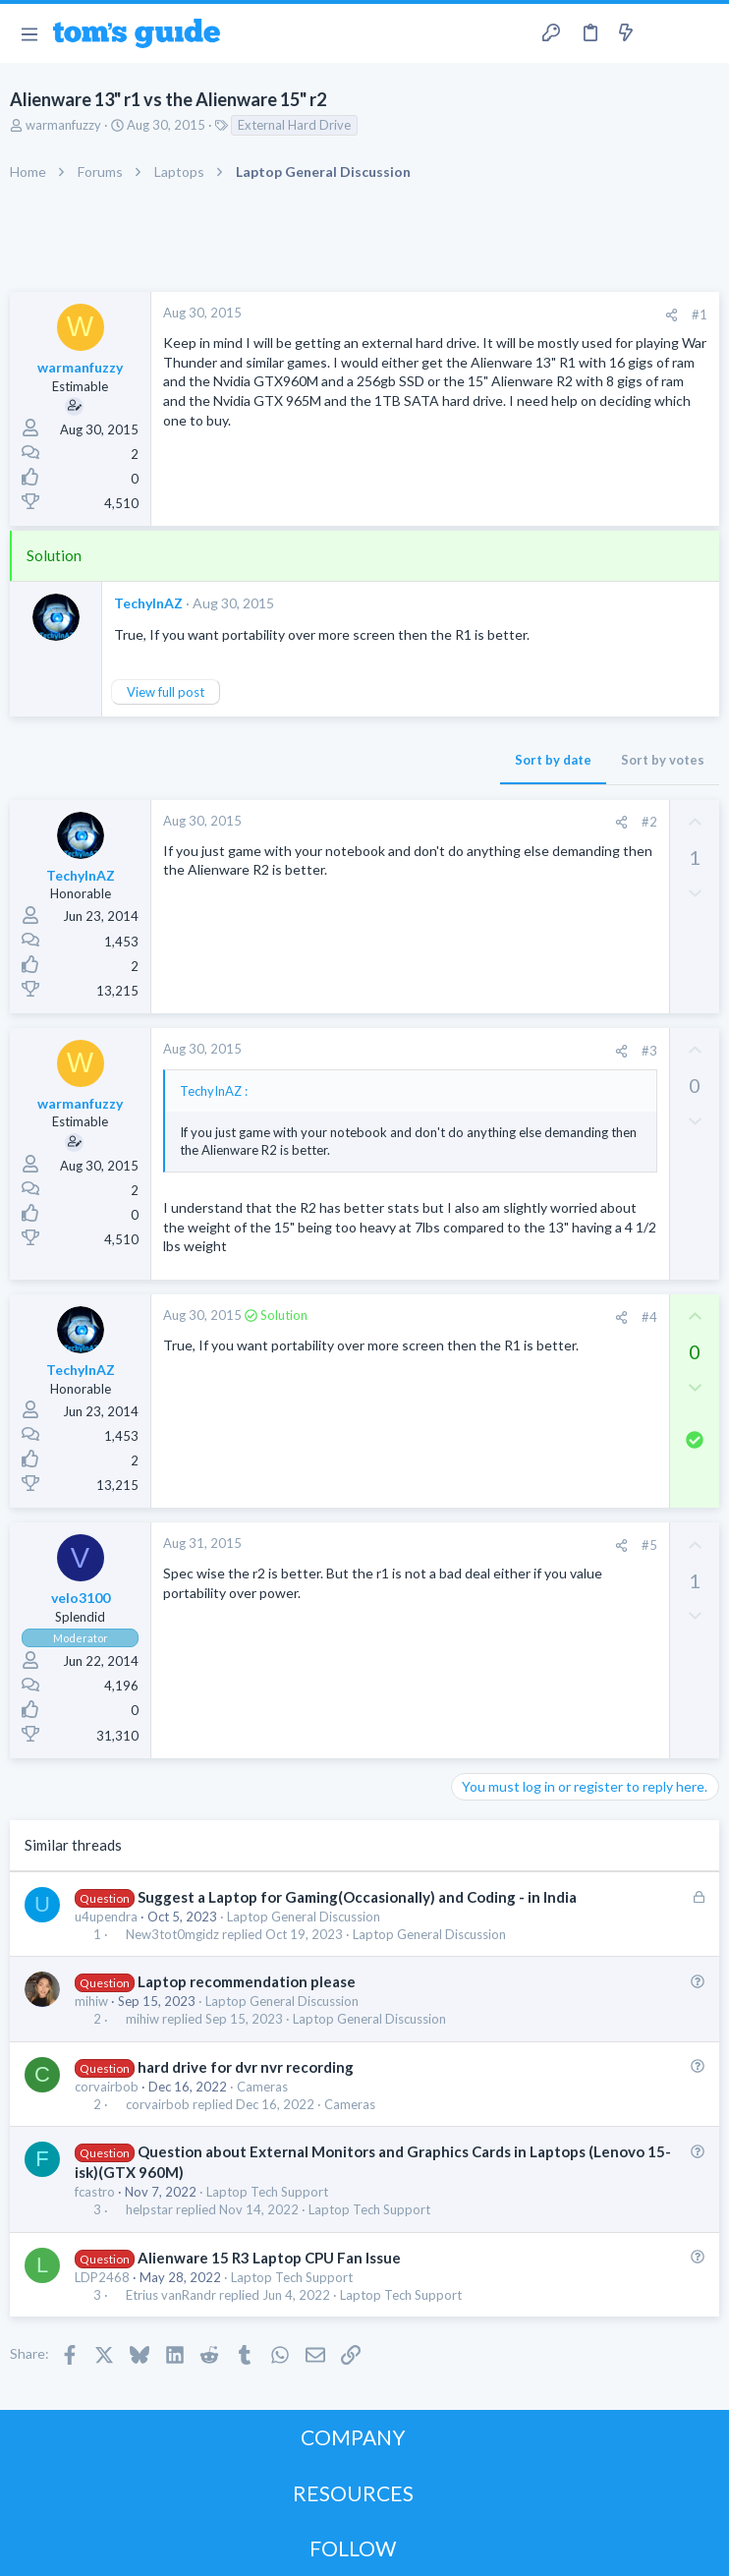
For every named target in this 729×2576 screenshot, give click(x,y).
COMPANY (353, 2437)
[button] (29, 33)
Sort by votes (662, 760)
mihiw (91, 2001)
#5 (649, 1545)
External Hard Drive (294, 125)
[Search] (702, 34)
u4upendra (106, 1916)
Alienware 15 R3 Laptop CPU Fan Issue (269, 2257)
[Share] (671, 315)
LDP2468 (102, 2277)
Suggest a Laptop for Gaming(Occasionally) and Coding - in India (357, 1897)
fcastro (95, 2192)
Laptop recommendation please (247, 1981)
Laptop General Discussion (303, 1916)
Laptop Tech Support (267, 2192)
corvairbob (107, 2086)
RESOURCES (353, 2493)
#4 (649, 1317)
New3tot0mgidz (172, 1934)
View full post (165, 692)
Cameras (262, 2086)
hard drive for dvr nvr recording (246, 2067)
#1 (699, 314)
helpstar (149, 2210)
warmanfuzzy (63, 125)
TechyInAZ (148, 603)
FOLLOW (352, 2548)
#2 (649, 822)
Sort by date (553, 760)
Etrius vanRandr (171, 2295)
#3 (649, 1051)
